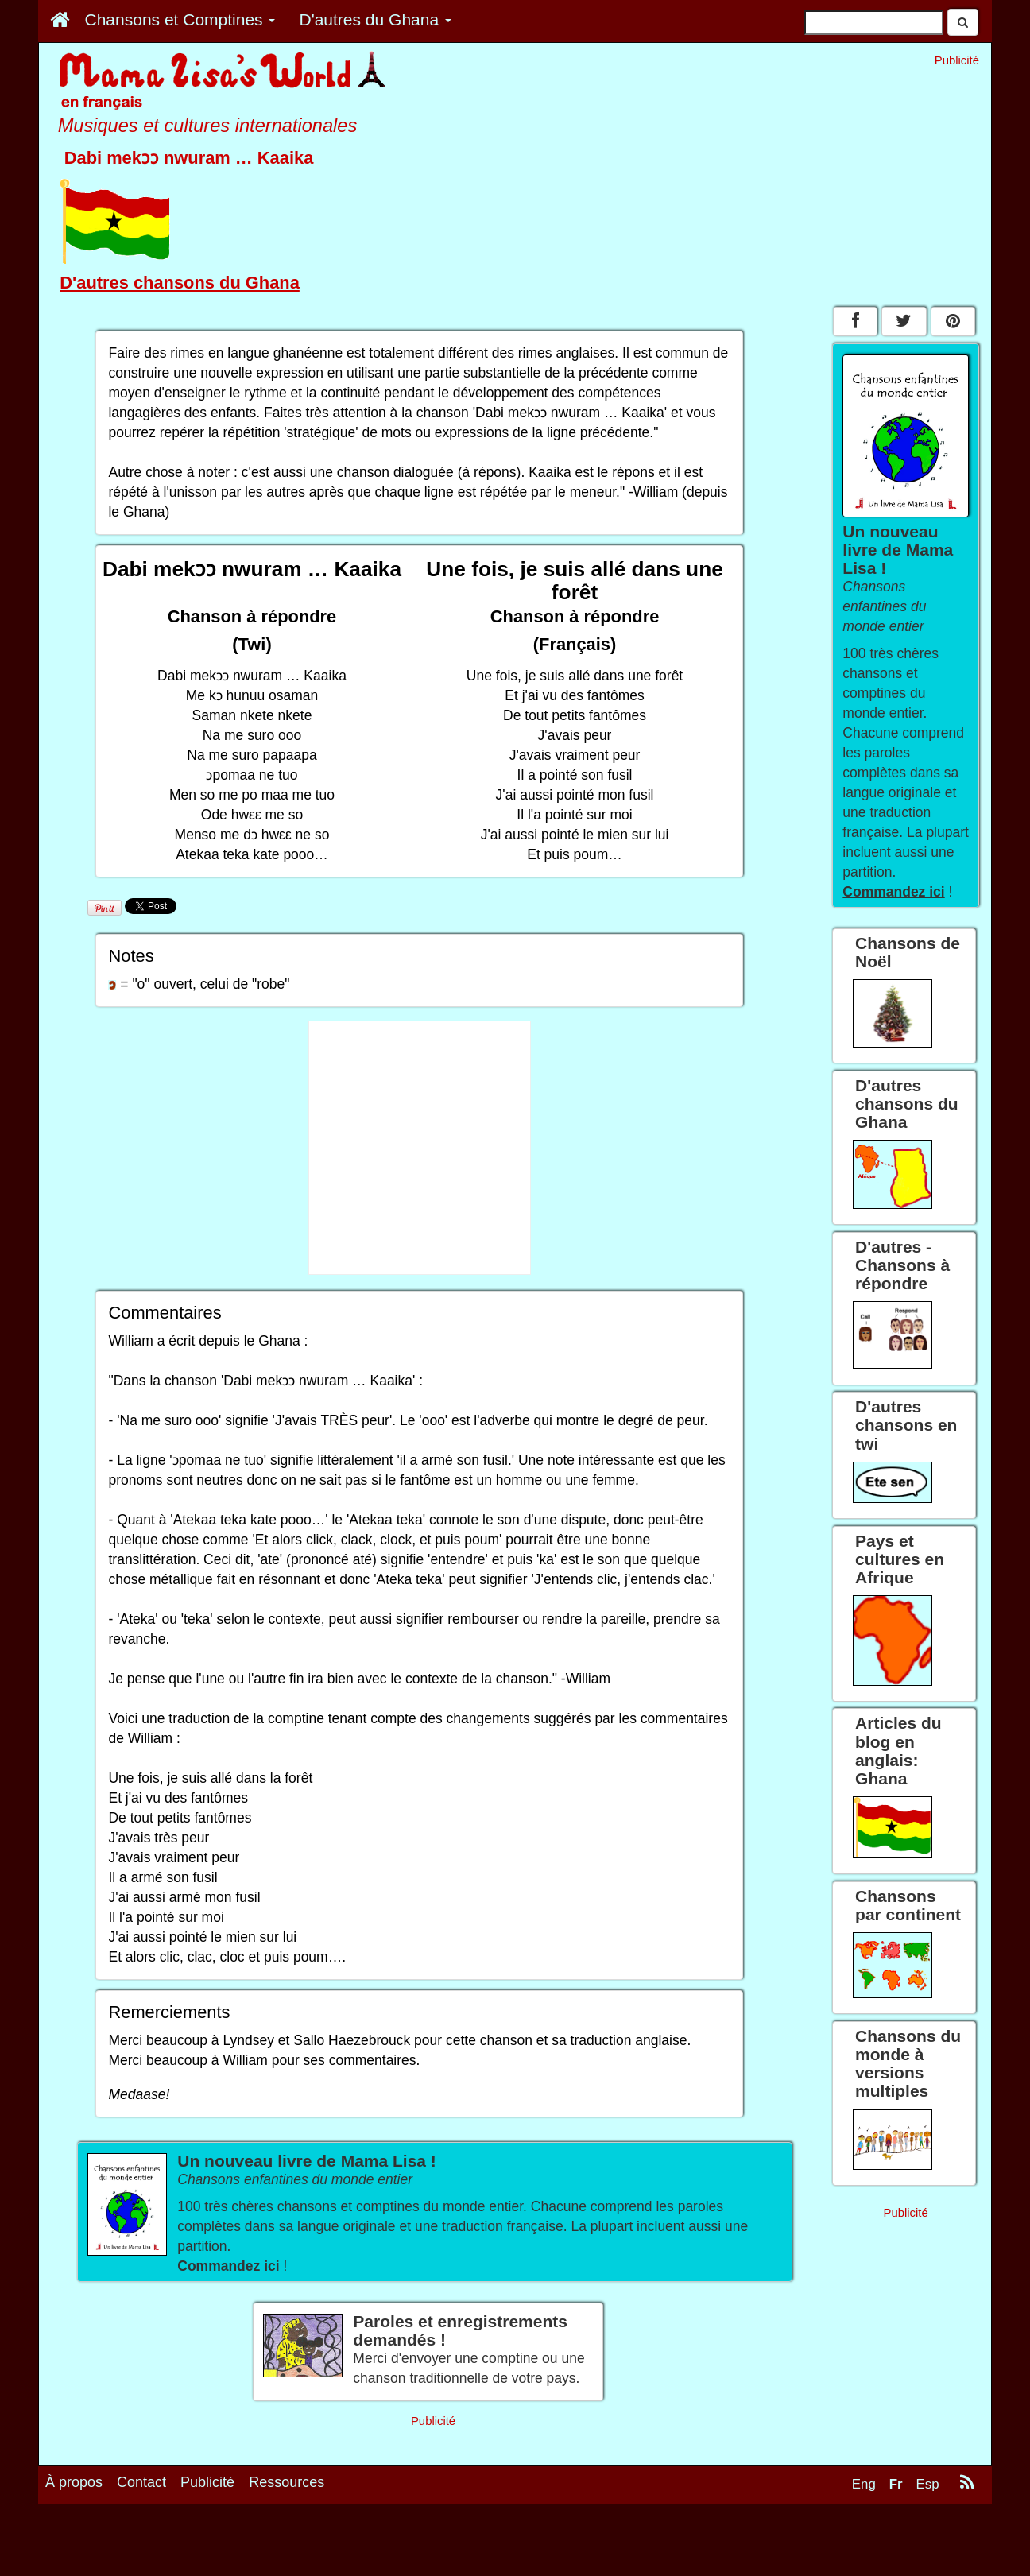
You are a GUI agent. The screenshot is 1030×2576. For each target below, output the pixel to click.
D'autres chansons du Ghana (180, 282)
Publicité (207, 2482)
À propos (74, 2482)
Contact (141, 2482)
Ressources (286, 2482)
